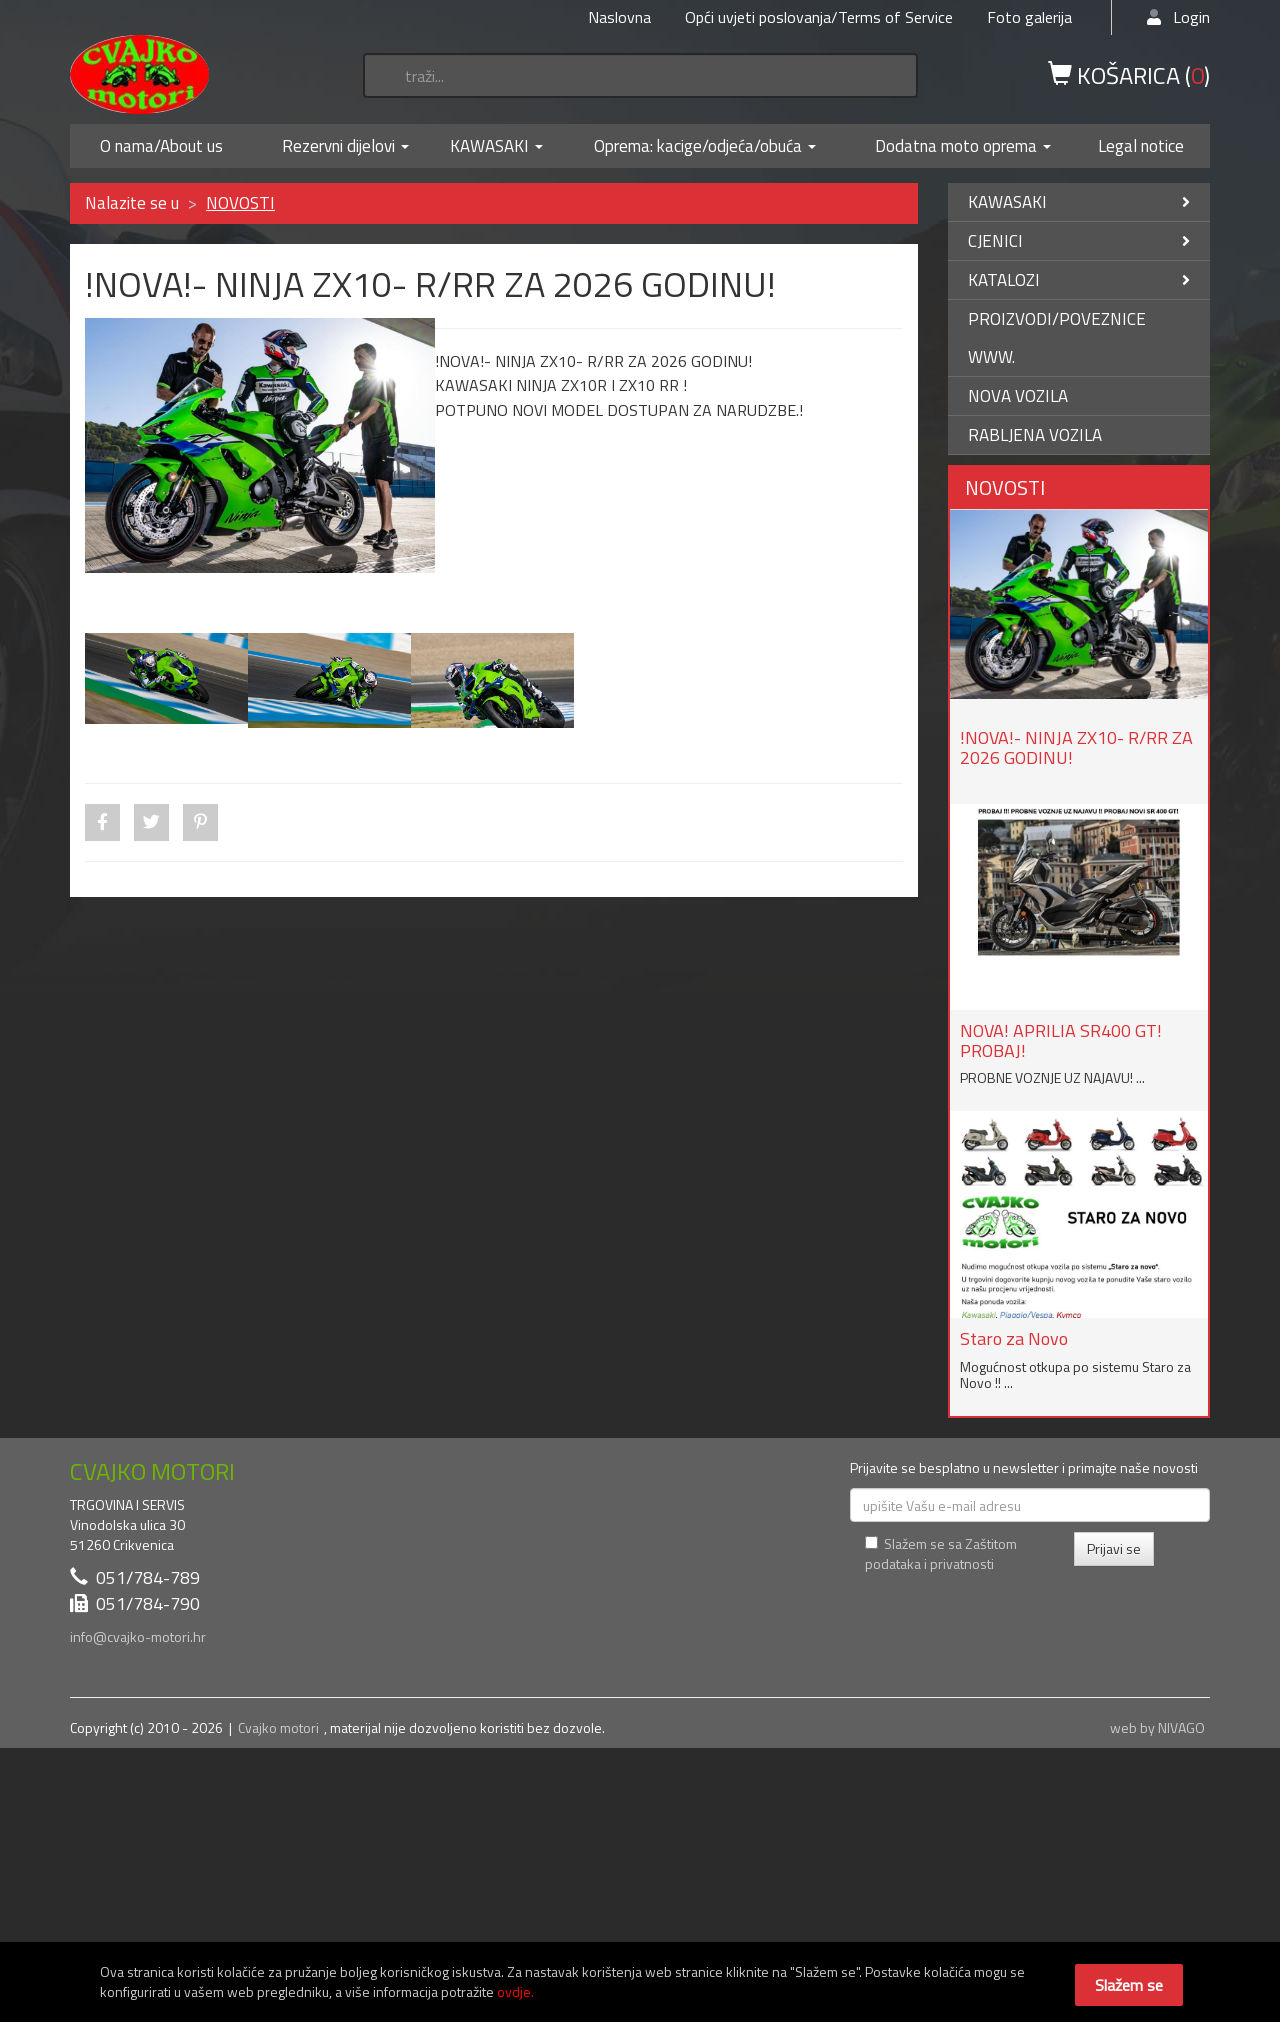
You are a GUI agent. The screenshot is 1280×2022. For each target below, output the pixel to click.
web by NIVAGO (1157, 1727)
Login (1178, 17)
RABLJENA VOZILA (1035, 435)
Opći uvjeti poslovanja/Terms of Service (819, 17)
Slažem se (1129, 1985)
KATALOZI (1079, 280)
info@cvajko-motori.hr (138, 1636)
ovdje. (515, 1991)
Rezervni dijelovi (338, 146)
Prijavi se (1114, 1548)
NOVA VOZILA (1018, 396)
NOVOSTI (240, 203)
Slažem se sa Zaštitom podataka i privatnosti (941, 1553)
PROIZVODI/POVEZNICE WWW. (1057, 338)
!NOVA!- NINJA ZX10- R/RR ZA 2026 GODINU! (1076, 747)
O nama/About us (161, 146)
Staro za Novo (1014, 1338)
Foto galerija (1029, 17)
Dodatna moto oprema (956, 146)
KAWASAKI (489, 146)
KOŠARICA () (1129, 74)
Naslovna (619, 17)
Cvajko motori (278, 1727)
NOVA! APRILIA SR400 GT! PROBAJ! (1061, 1040)
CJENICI (1079, 241)
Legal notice (1141, 146)
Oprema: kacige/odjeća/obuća (698, 146)
